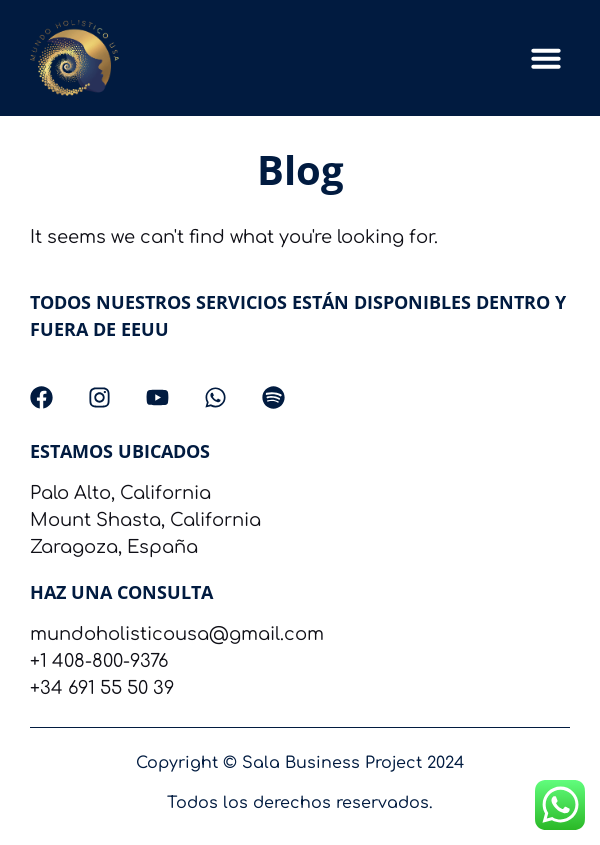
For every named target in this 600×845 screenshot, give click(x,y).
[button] (546, 58)
